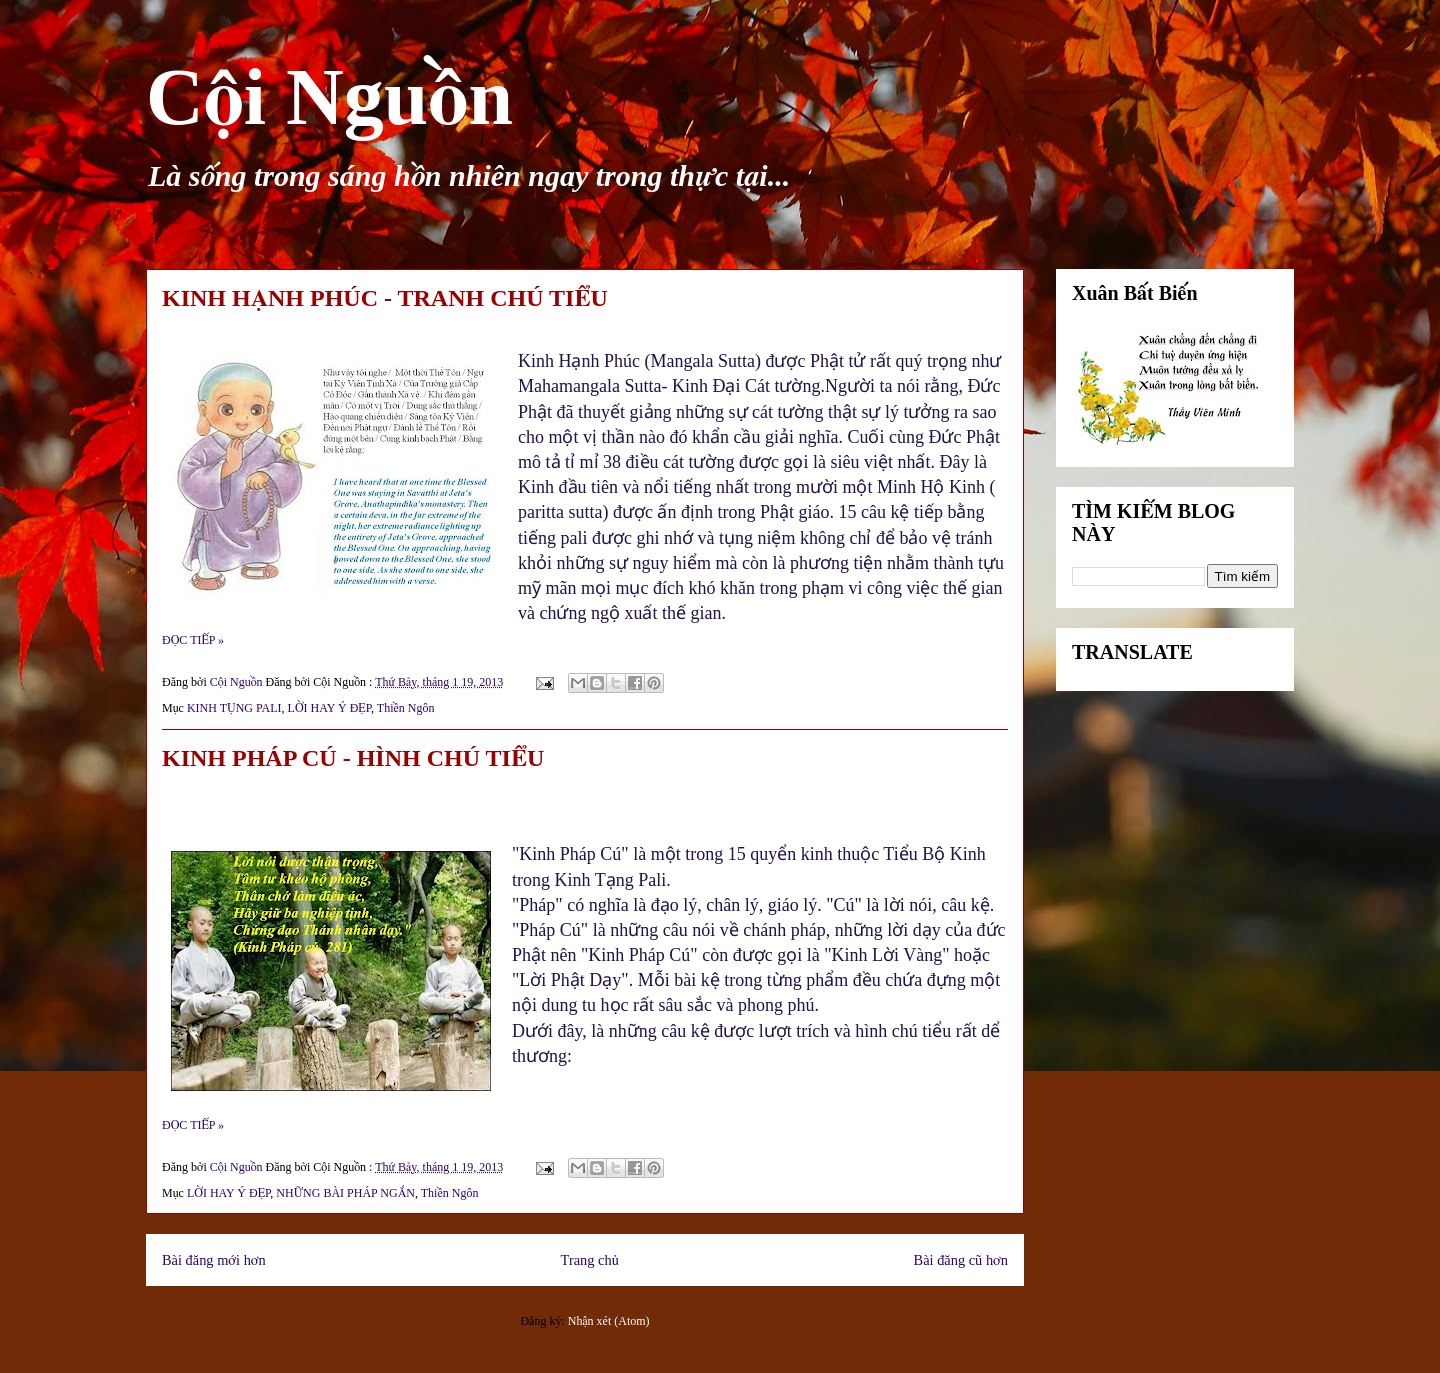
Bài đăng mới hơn (214, 1260)
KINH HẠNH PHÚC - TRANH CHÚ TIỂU (385, 298)
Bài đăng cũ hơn (961, 1260)
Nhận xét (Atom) (609, 1321)
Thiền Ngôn (406, 708)
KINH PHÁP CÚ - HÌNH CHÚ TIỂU (353, 758)
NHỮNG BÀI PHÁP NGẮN (345, 1193)
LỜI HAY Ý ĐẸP (329, 708)
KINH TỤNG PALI (234, 708)
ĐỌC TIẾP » (193, 640)
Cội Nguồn (329, 97)
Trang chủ (590, 1260)
